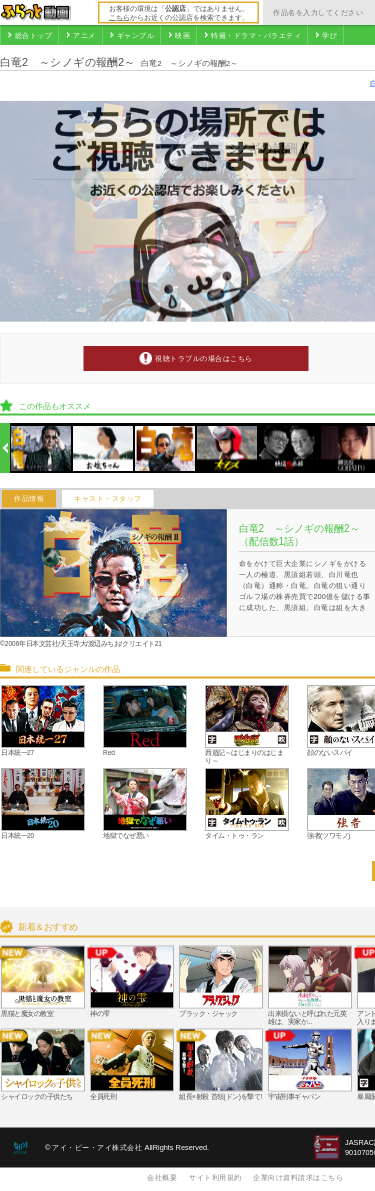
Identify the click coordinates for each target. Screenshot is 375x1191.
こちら (119, 17)
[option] (41, 448)
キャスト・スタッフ (108, 499)
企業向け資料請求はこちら (298, 1177)
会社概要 (162, 1177)
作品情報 (29, 499)
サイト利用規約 (215, 1177)
